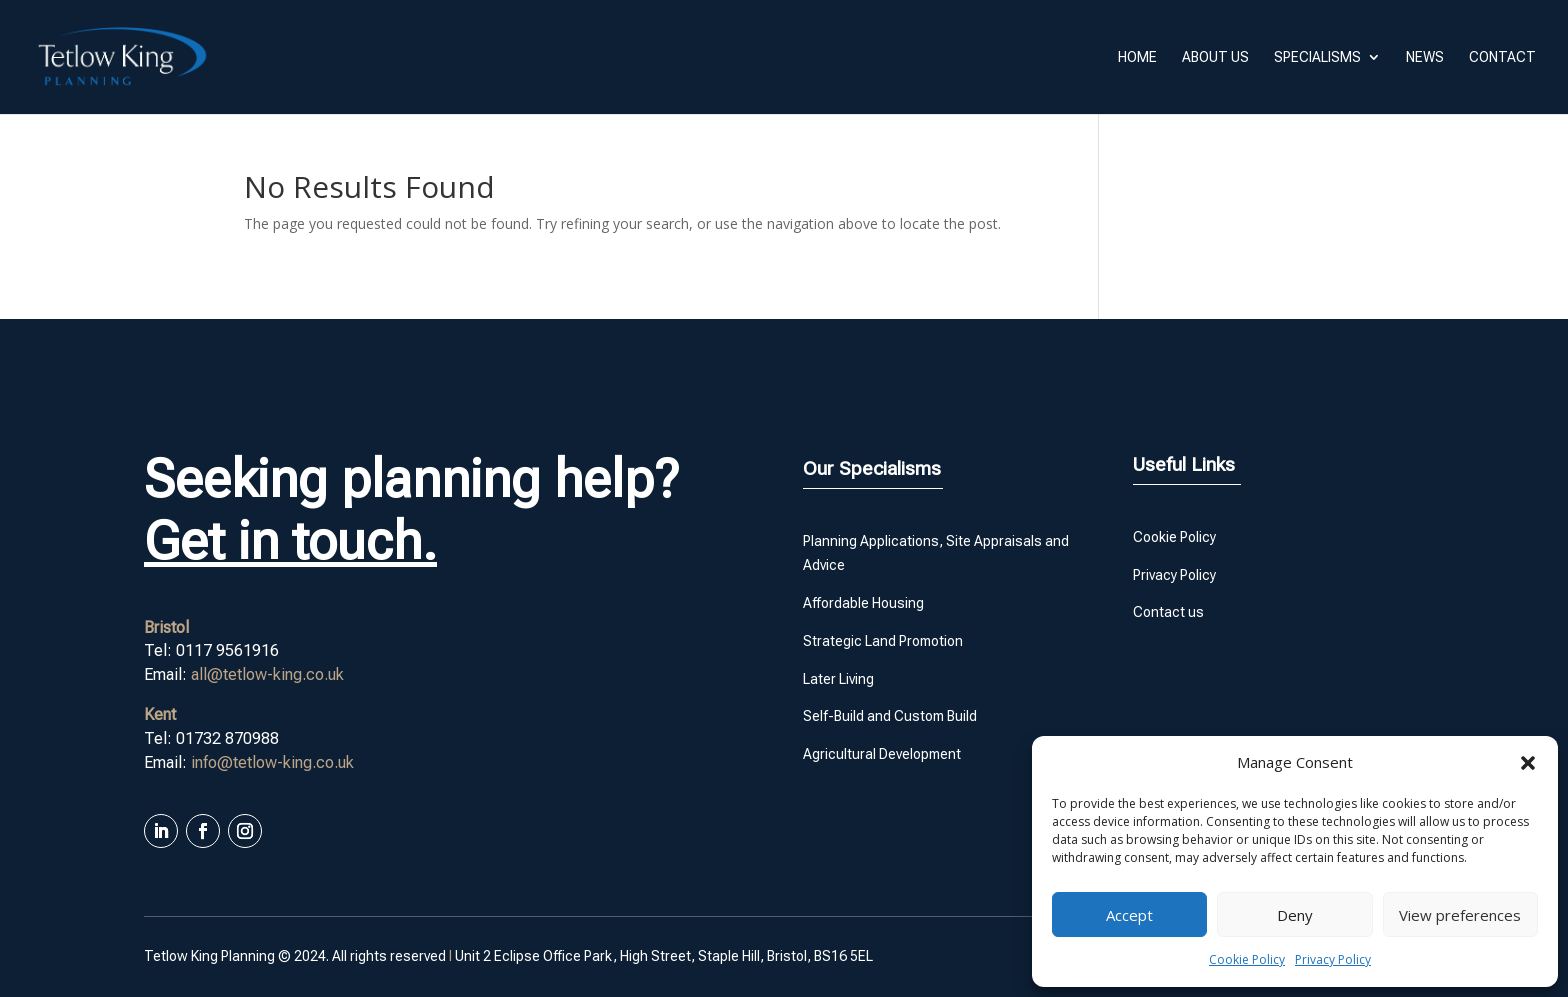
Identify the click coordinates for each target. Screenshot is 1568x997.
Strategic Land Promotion (883, 641)
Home (1137, 57)
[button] (1528, 763)
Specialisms (1317, 57)
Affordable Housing (863, 603)
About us (1215, 57)
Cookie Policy (1247, 959)
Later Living (838, 679)
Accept (1129, 915)
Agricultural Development (882, 754)
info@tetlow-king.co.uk (272, 762)
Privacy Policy (1333, 959)
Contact (1502, 57)
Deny (1295, 915)
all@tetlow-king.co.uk (267, 674)
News (1425, 57)
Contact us (1168, 612)
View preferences (1460, 915)
